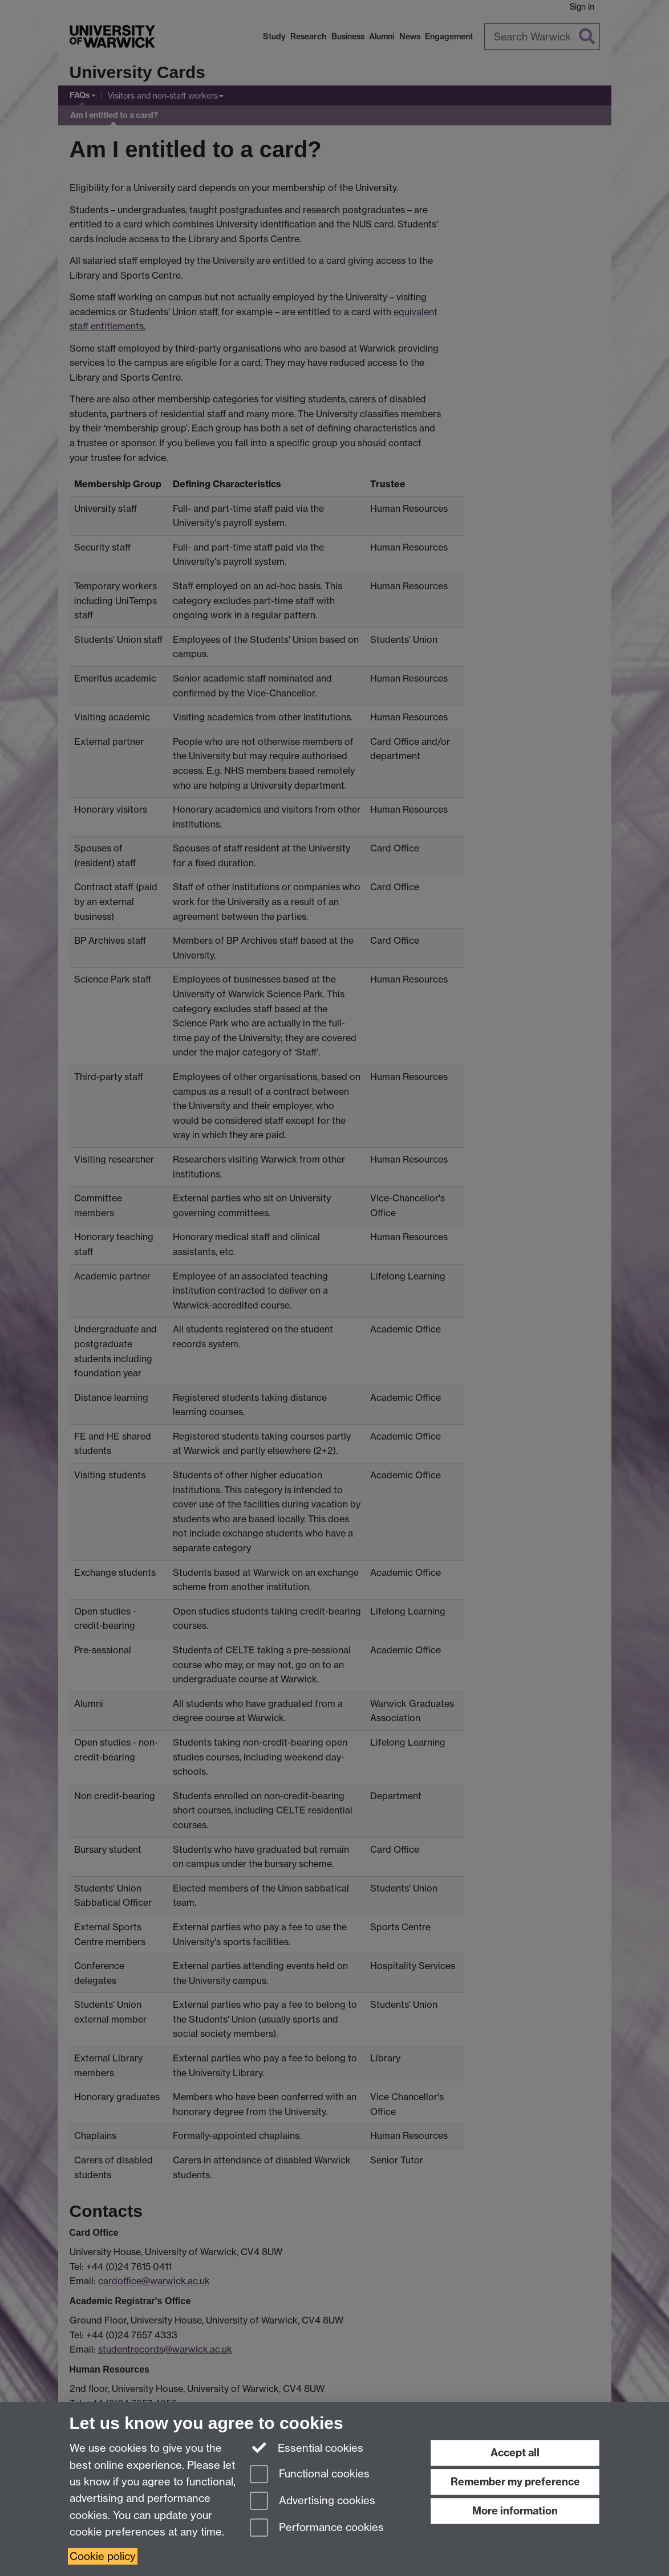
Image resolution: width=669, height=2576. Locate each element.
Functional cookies (310, 2474)
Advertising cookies (312, 2501)
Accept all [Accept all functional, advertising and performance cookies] (515, 2452)
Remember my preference (515, 2481)
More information (515, 2510)
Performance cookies (317, 2528)
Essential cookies (306, 2447)
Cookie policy (103, 2556)
